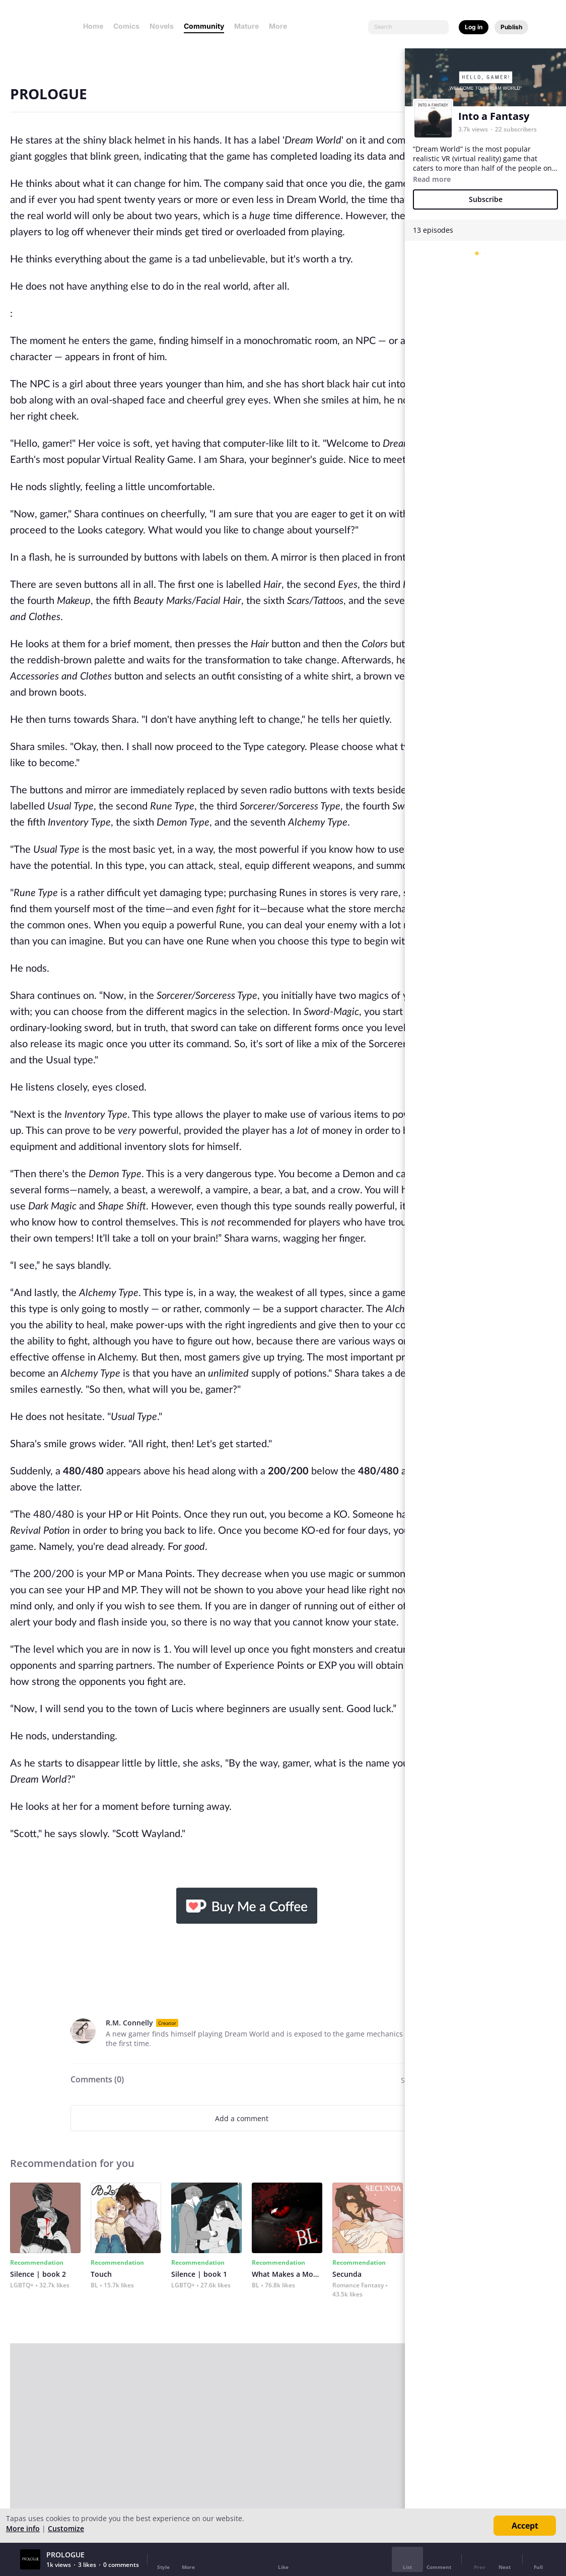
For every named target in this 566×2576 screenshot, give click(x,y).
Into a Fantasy (493, 116)
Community (204, 26)
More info (23, 2528)
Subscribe (486, 199)
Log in (473, 27)
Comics (126, 26)
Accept (525, 2525)
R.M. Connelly (129, 2022)
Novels (162, 26)
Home (93, 26)
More (281, 26)
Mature (246, 26)
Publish (511, 27)
